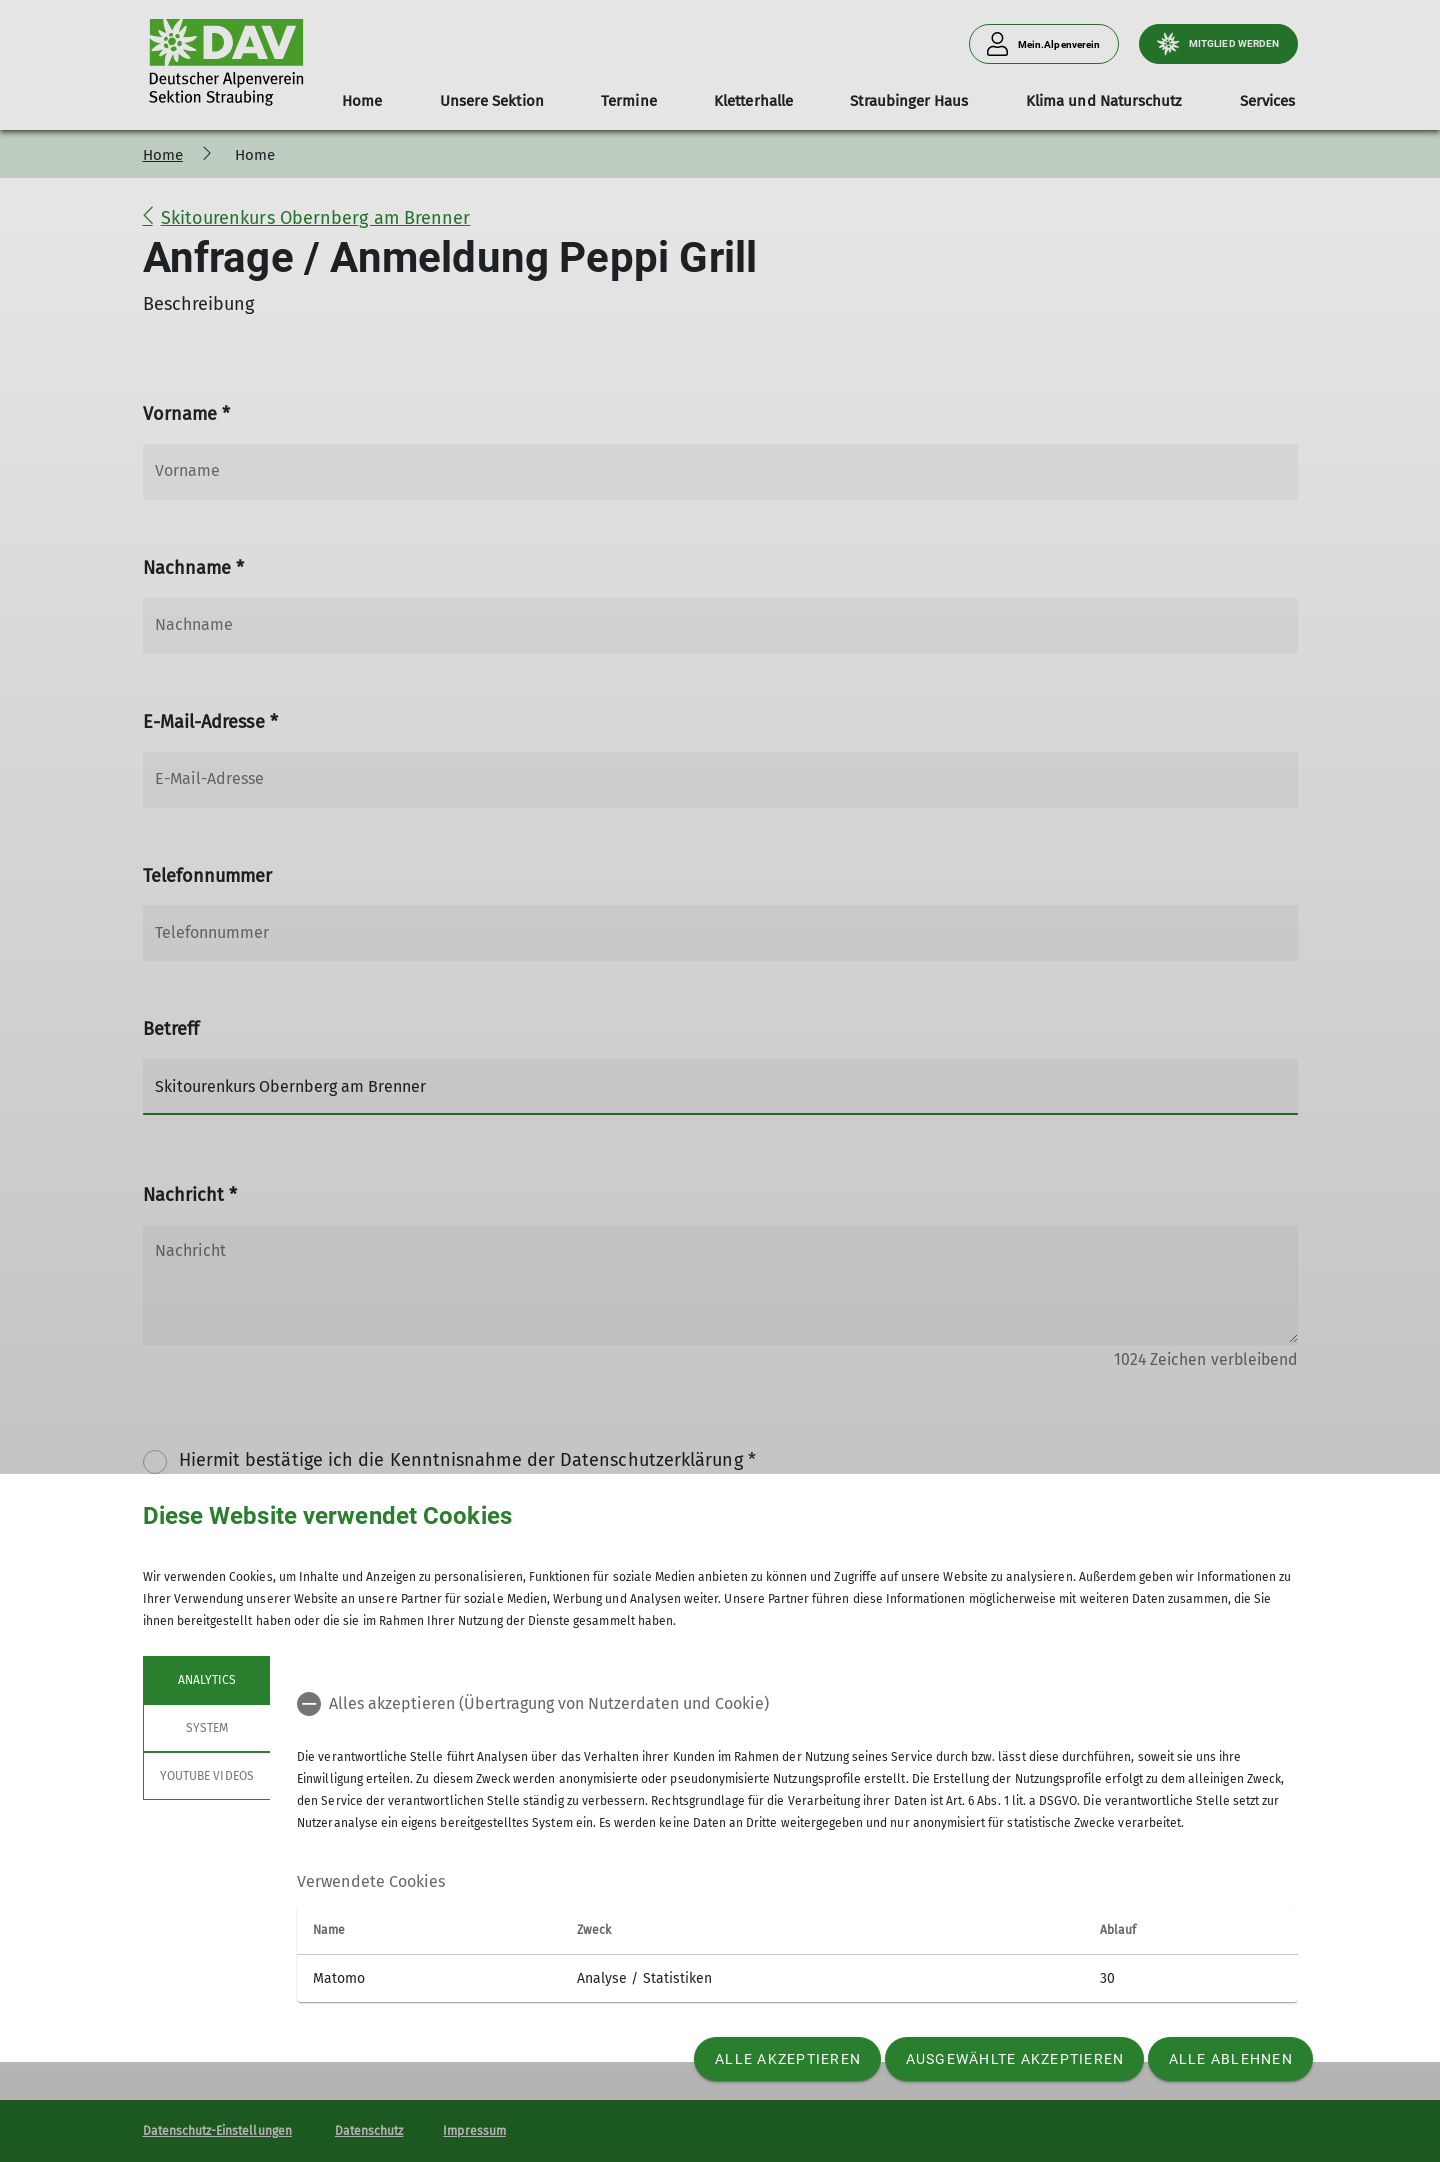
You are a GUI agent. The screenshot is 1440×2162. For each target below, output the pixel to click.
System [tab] (206, 1728)
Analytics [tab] (206, 1680)
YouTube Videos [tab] (207, 1776)
